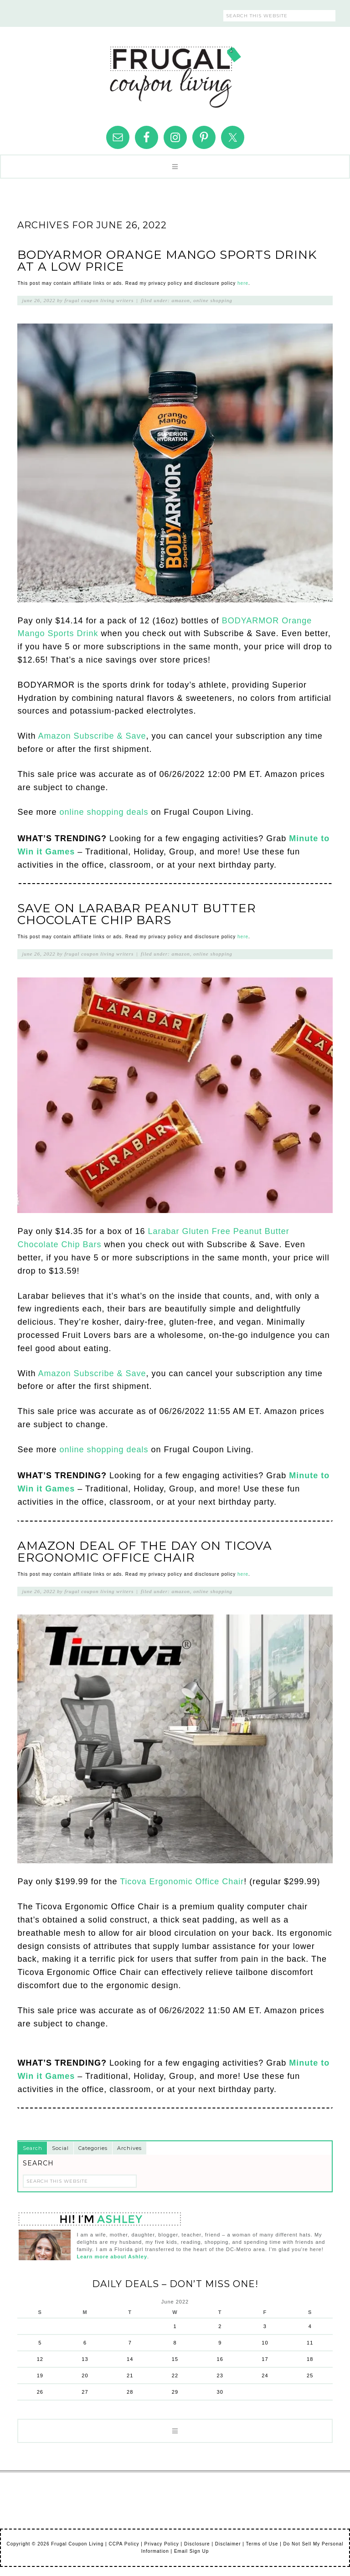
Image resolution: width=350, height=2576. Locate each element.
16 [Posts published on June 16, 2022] (220, 2359)
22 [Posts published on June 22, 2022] (175, 2375)
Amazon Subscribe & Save (92, 735)
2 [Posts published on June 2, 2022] (219, 2326)
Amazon (180, 300)
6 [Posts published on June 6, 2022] (85, 2342)
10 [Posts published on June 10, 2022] (265, 2342)
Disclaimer (228, 2543)
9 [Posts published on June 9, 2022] (219, 2342)
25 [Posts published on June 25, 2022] (310, 2375)
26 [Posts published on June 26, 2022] (40, 2392)
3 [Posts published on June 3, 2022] (265, 2326)
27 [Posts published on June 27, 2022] (85, 2392)
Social (60, 2148)
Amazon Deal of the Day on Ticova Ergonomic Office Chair (144, 1551)
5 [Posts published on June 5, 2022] (39, 2342)
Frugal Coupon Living (175, 73)
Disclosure (197, 2543)
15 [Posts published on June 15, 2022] (175, 2359)
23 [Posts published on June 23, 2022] (220, 2375)
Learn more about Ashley (112, 2256)
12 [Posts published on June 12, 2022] (40, 2359)
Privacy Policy (161, 2543)
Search (32, 2148)
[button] (175, 166)
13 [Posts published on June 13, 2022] (85, 2359)
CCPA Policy (123, 2543)
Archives (129, 2148)
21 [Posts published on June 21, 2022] (130, 2375)
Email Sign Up (191, 2551)
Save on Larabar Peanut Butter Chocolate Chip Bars (136, 914)
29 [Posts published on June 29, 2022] (175, 2392)
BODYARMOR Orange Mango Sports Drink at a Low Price (167, 260)
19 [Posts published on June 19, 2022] (40, 2375)
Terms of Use (262, 2543)
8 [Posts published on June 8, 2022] (174, 2342)
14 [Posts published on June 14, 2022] (130, 2359)
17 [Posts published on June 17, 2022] (265, 2359)
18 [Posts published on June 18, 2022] (310, 2359)
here (242, 283)
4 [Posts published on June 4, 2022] (310, 2326)
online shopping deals (103, 812)
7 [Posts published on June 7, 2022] (130, 2342)
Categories (93, 2148)
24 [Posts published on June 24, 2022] (265, 2375)
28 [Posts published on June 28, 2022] (130, 2392)
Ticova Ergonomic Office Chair (182, 1881)
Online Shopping (212, 300)
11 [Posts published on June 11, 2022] (310, 2342)
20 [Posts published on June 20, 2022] (85, 2375)
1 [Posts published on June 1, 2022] (174, 2326)
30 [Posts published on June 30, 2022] (220, 2392)
